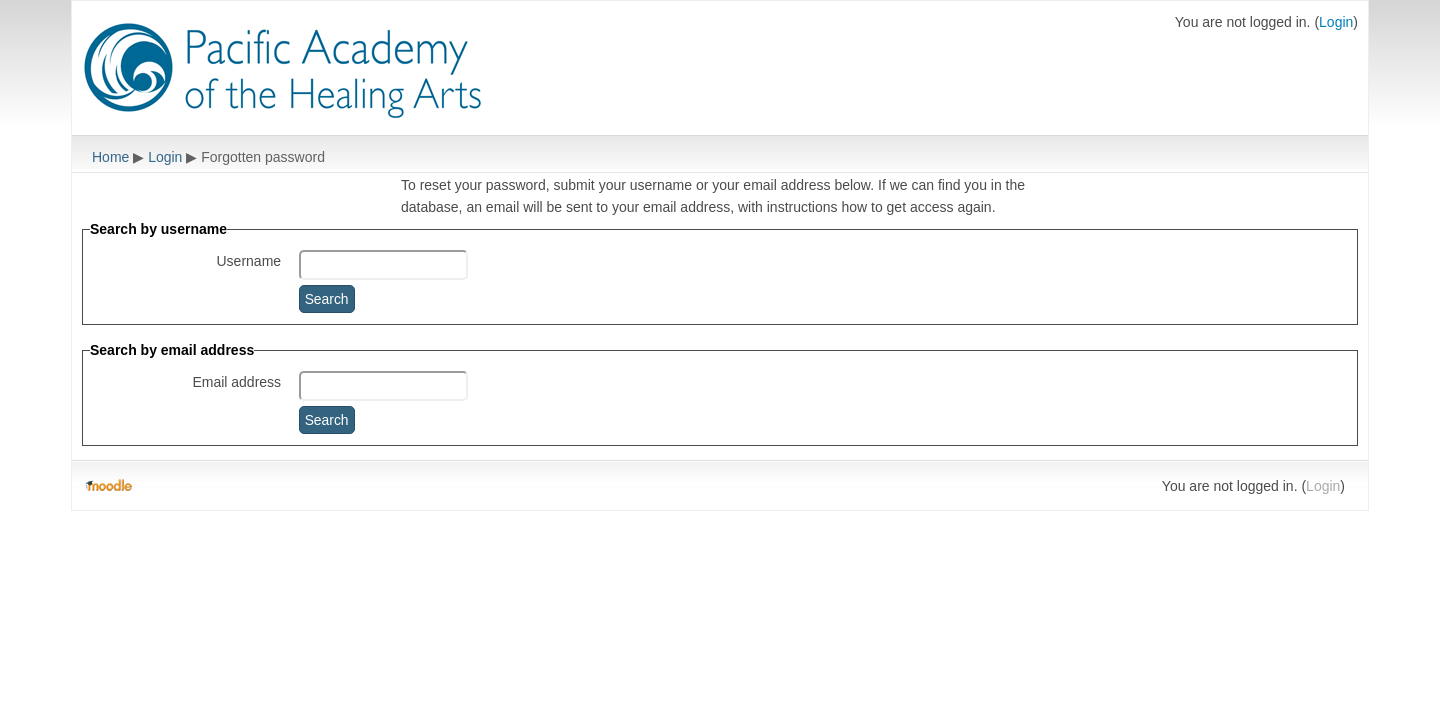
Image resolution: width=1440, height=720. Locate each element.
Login (1336, 22)
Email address (236, 382)
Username (249, 261)
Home (110, 157)
